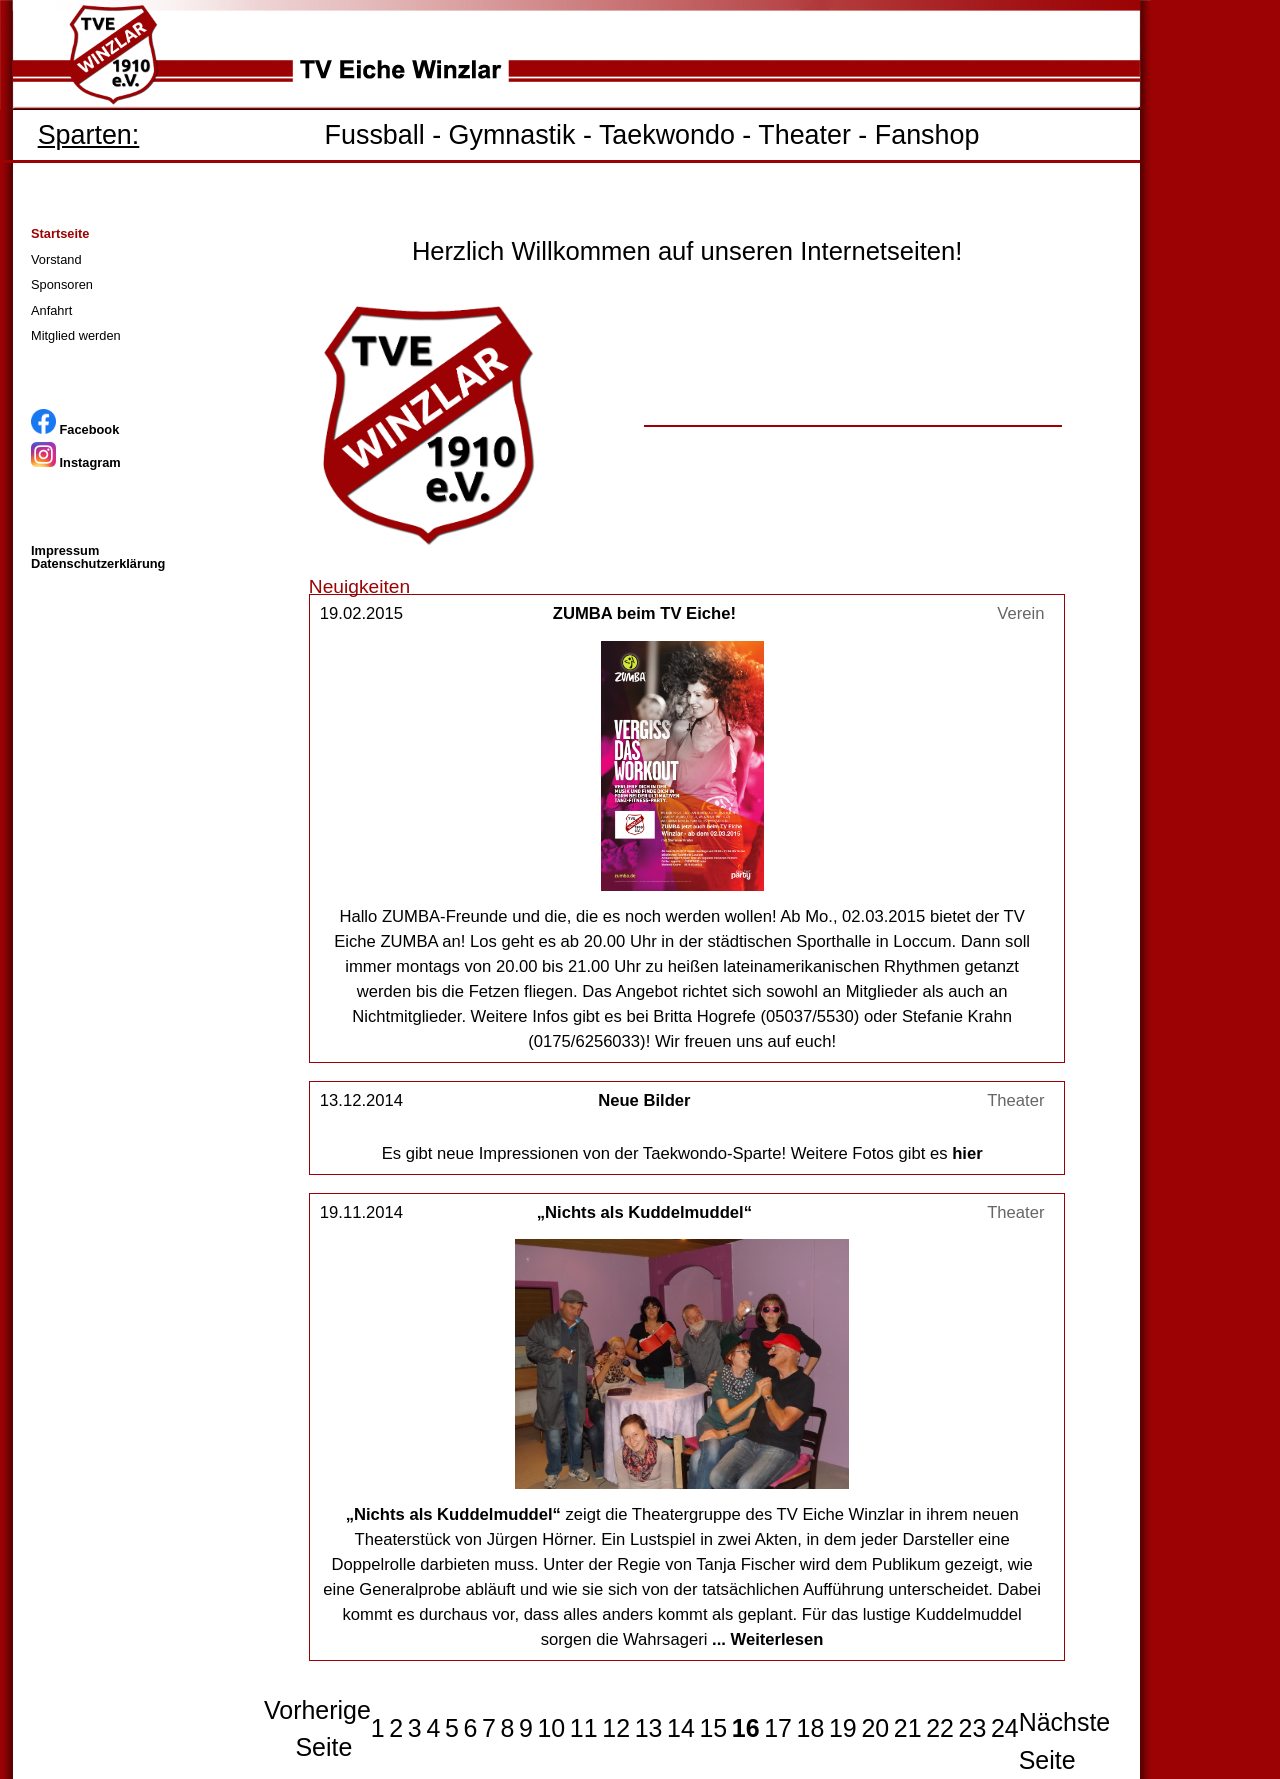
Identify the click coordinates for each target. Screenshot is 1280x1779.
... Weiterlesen (768, 1639)
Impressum (65, 550)
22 (940, 1728)
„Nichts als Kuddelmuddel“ (644, 1212)
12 (616, 1728)
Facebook (75, 429)
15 (713, 1728)
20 (875, 1728)
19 (843, 1728)
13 (649, 1728)
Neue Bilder (644, 1100)
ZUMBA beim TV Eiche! (644, 613)
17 (778, 1728)
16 (746, 1728)
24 (1005, 1728)
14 (681, 1728)
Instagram (76, 462)
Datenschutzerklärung (98, 563)
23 (973, 1728)
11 (584, 1728)
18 (811, 1728)
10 (551, 1728)
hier (967, 1153)
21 (908, 1728)
